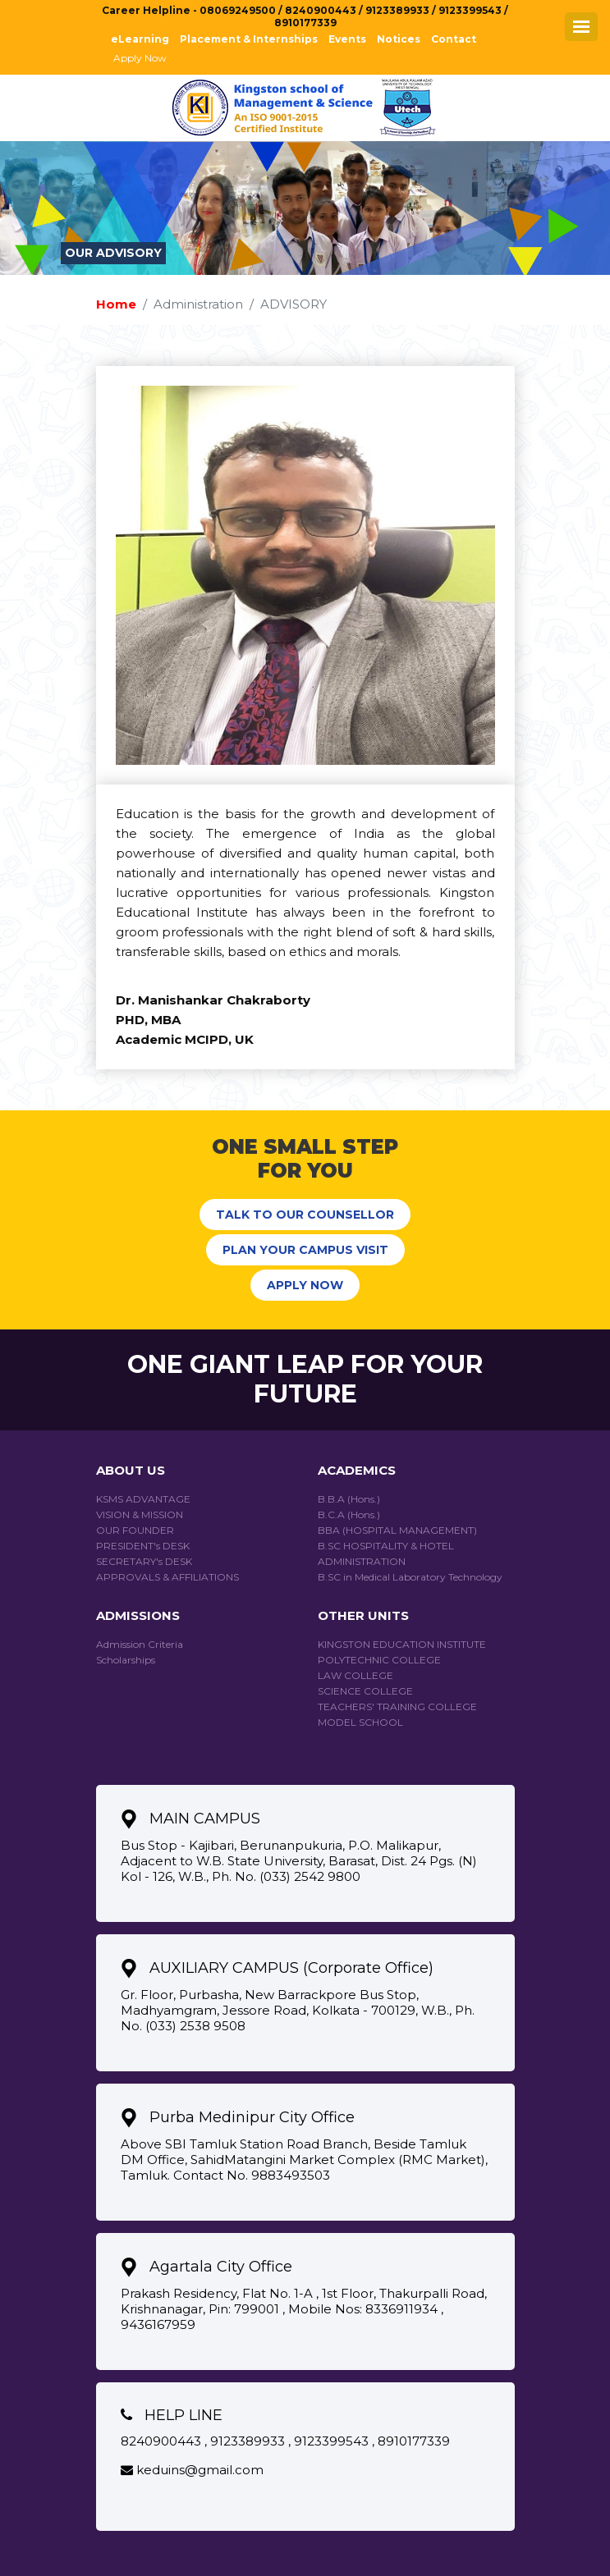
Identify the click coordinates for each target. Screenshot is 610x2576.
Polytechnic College (379, 1660)
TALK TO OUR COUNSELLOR (305, 1214)
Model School (360, 1722)
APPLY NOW (305, 1285)
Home (116, 304)
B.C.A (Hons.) (349, 1514)
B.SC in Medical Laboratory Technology (410, 1577)
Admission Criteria (139, 1644)
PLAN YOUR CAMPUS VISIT (305, 1249)
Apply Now (140, 58)
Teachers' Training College (397, 1706)
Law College (355, 1675)
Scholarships (125, 1660)
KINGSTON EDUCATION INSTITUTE (402, 1644)
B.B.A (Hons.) (349, 1499)
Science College (365, 1691)
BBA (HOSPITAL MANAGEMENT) (397, 1530)
